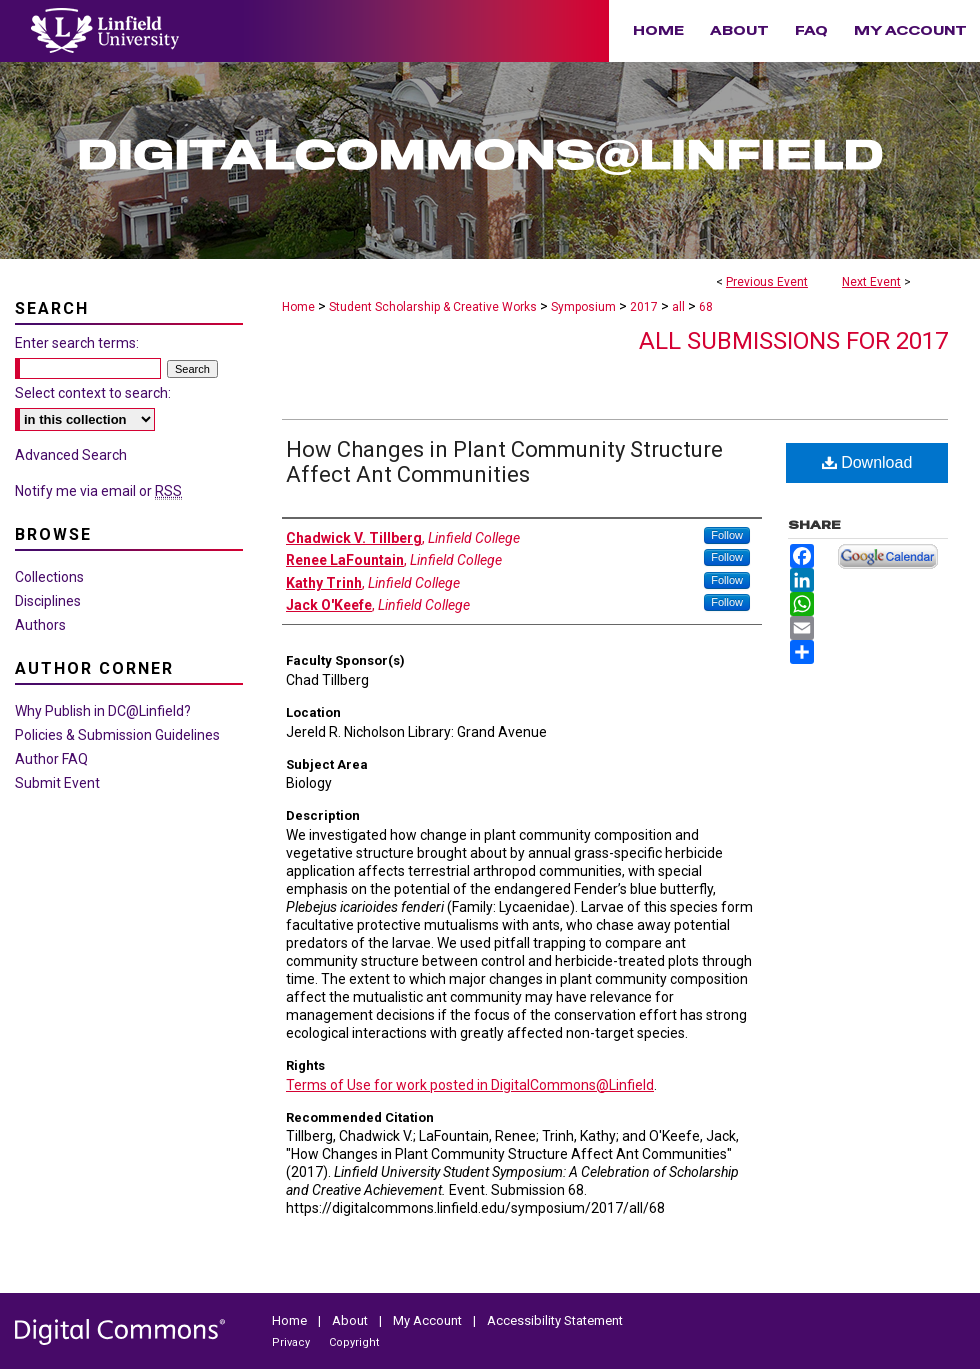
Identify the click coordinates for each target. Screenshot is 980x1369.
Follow (727, 535)
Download (867, 462)
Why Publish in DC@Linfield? (103, 711)
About (351, 1320)
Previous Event (767, 282)
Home (298, 307)
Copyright (354, 1342)
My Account (429, 1320)
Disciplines (48, 601)
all (680, 307)
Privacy (292, 1342)
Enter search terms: (77, 343)
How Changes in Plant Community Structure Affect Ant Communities (504, 462)
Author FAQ (51, 759)
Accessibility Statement (555, 1320)
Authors (40, 625)
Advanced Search (71, 455)
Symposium (585, 307)
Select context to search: (93, 393)
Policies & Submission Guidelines (117, 735)
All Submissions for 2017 (793, 341)
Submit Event (57, 783)
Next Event (871, 282)
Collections (49, 577)
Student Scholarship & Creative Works (434, 307)
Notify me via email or (98, 491)
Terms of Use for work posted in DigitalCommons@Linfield (470, 1085)
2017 (645, 307)
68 (706, 307)
